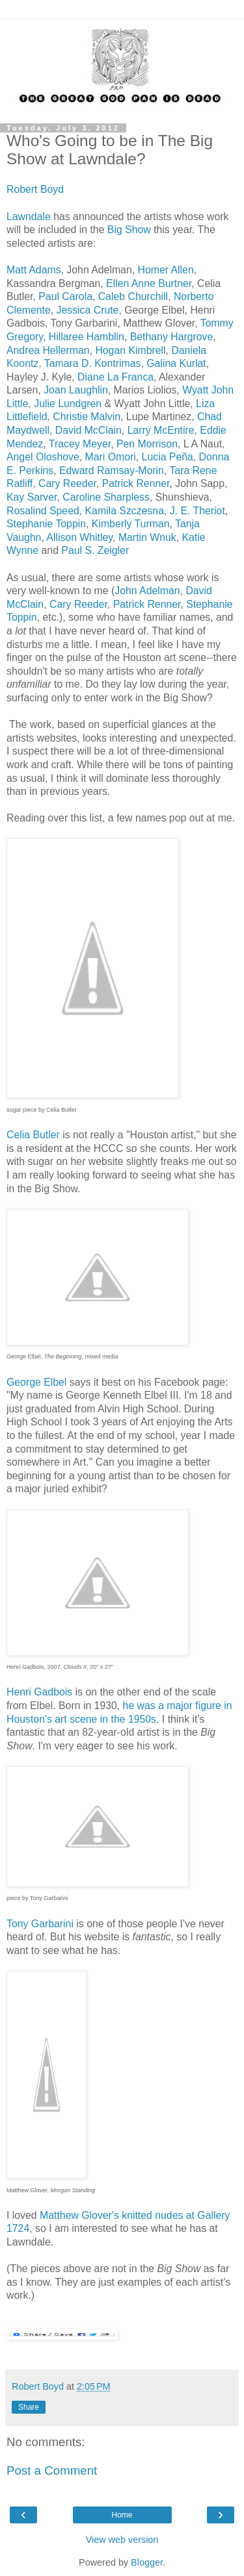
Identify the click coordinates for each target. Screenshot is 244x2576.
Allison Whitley (79, 537)
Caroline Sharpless (106, 497)
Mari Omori (110, 456)
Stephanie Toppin (46, 523)
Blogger (147, 2562)
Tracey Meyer (80, 443)
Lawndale (29, 216)
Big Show (127, 229)
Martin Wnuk (147, 537)
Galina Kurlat (176, 363)
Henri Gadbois (41, 1691)
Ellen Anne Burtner (148, 283)
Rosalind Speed (43, 510)
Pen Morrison (147, 443)
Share (28, 2407)
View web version (122, 2539)
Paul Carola (65, 296)
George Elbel (36, 1382)
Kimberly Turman (131, 523)
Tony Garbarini (40, 1923)
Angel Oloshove (43, 456)
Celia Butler (33, 1134)
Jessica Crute (88, 310)
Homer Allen (166, 269)
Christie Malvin (86, 416)
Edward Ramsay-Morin (111, 470)
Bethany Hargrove (171, 336)
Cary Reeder (67, 483)
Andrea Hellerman (48, 350)
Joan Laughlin (76, 389)
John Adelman (147, 590)
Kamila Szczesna (124, 510)
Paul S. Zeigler (95, 550)
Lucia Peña (167, 456)
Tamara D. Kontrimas (92, 363)
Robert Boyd (35, 189)
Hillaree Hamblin (86, 336)
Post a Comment (52, 2470)
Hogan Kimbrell (130, 350)
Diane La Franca (115, 376)
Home (121, 2515)
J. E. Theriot (197, 510)
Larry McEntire (161, 430)
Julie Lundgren (68, 403)
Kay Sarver (32, 497)
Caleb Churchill (133, 296)
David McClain (88, 430)
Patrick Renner (136, 483)
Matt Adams (34, 269)
